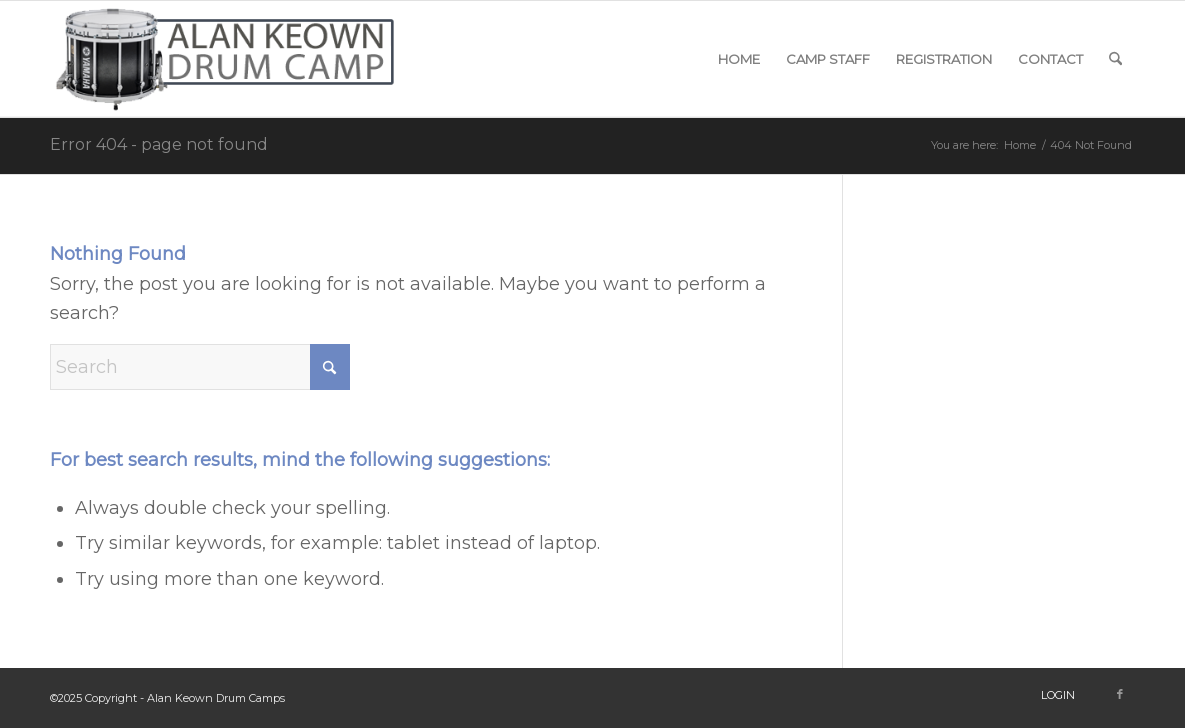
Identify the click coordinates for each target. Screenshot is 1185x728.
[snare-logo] (228, 59)
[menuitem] (739, 59)
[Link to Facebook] (1120, 694)
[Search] (1115, 59)
